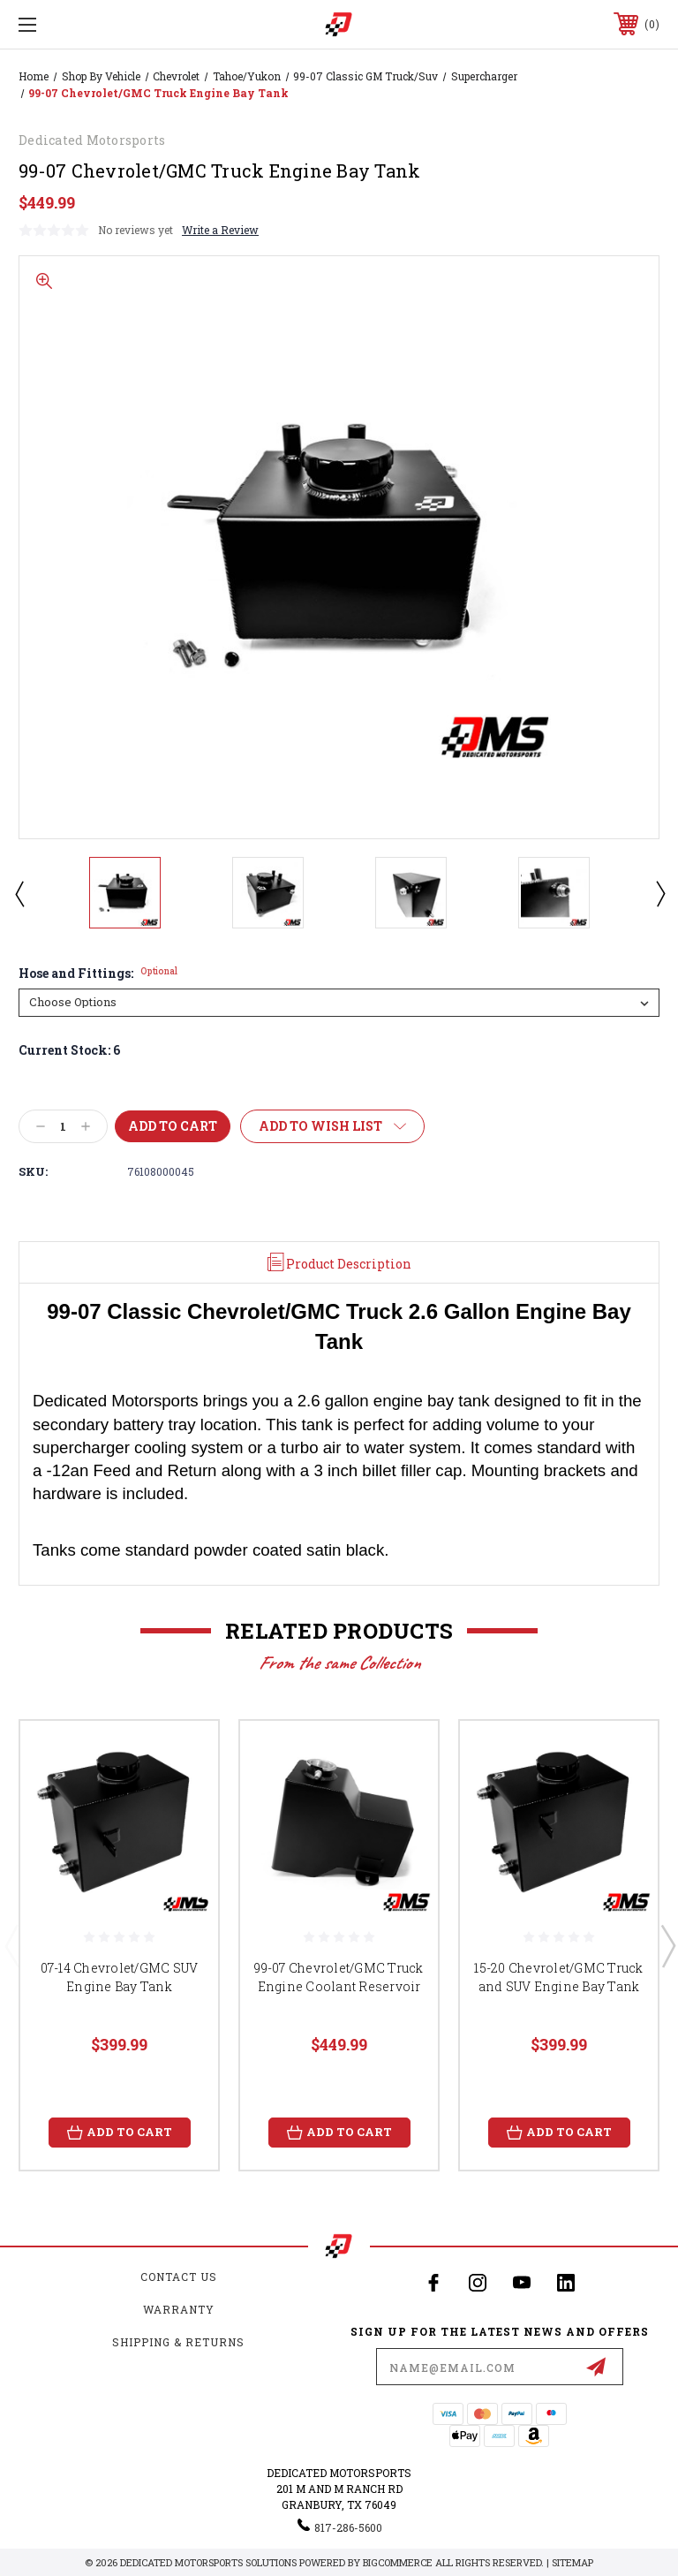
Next (659, 893)
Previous (18, 893)
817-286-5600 (348, 2527)
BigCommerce (398, 2562)
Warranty (179, 2309)
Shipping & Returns (178, 2342)
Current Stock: (69, 1050)
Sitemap (572, 2562)
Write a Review (220, 230)
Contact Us (178, 2277)
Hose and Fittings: (98, 973)
